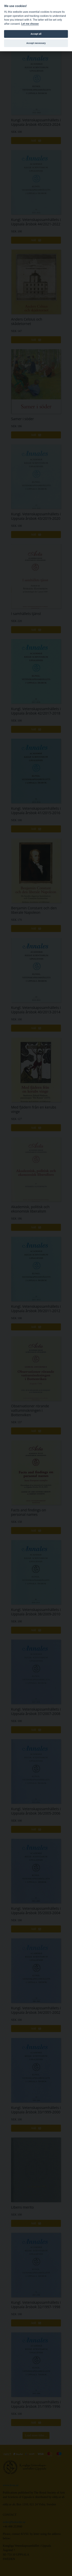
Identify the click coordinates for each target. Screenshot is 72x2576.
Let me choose (30, 23)
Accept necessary (36, 43)
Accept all (36, 33)
